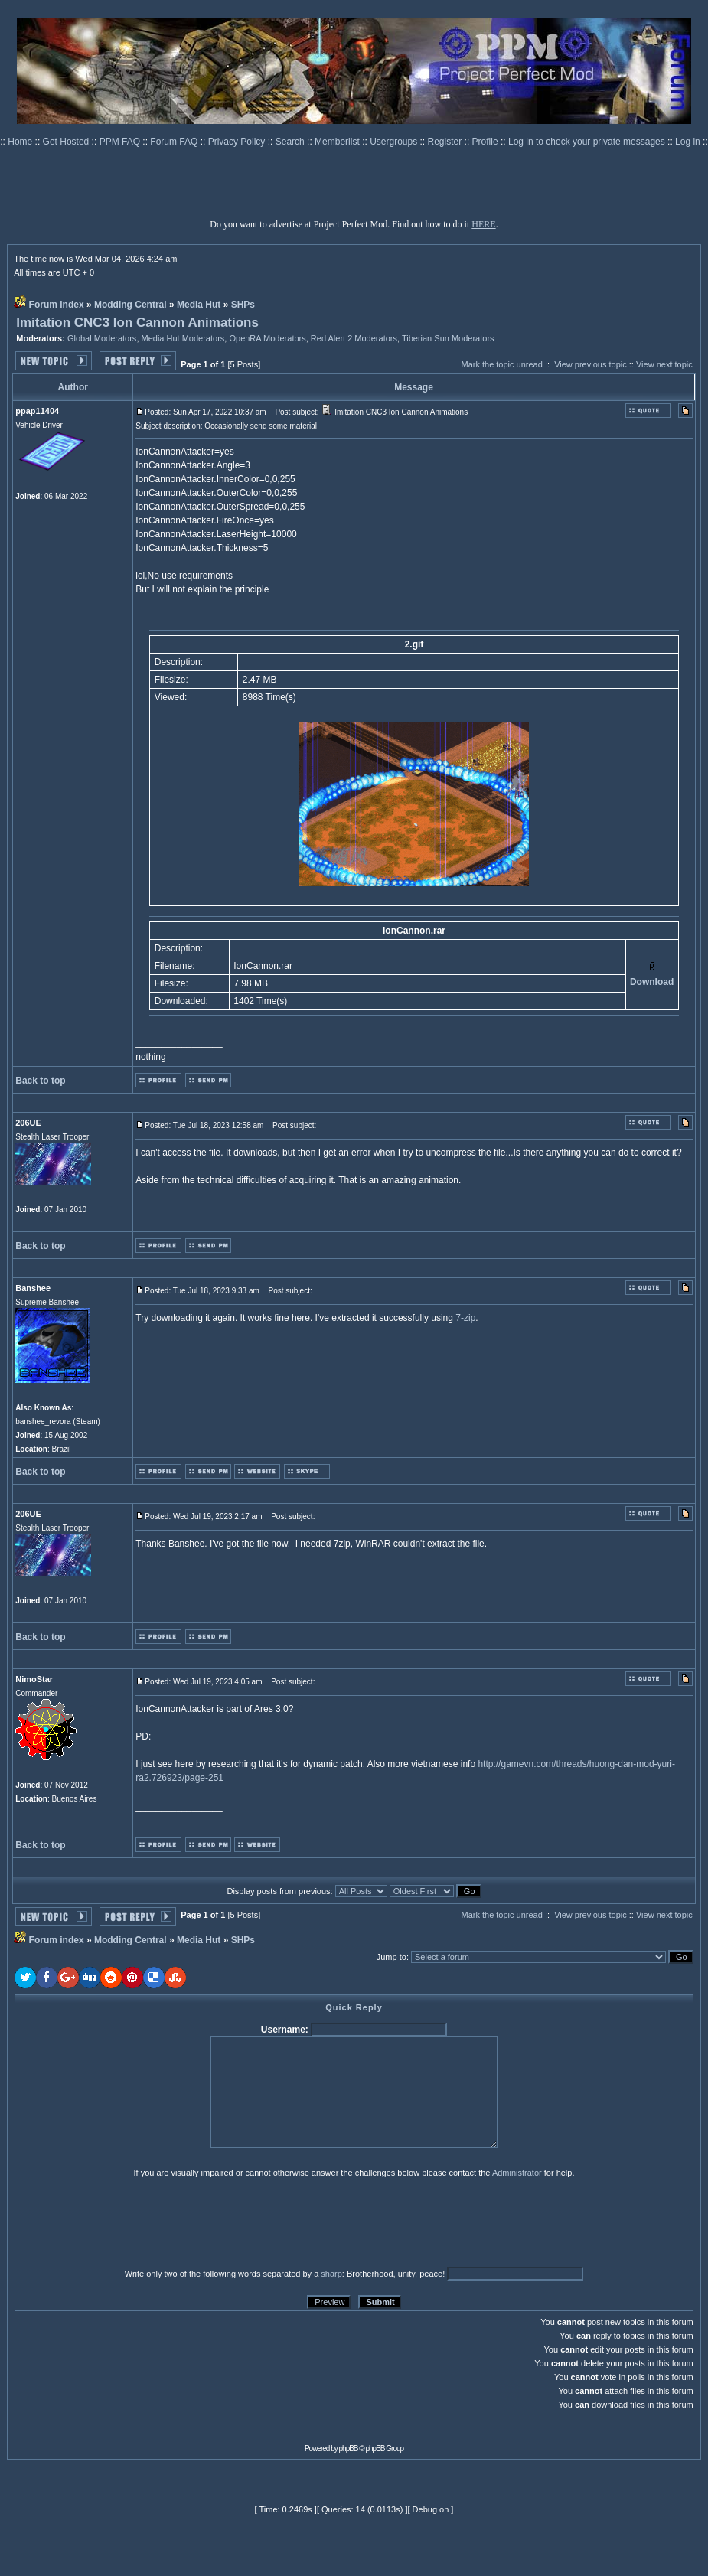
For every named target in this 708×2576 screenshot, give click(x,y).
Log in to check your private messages (587, 141)
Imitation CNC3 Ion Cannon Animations (137, 322)
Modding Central (130, 304)
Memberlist (338, 141)
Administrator (517, 2172)
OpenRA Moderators (267, 338)
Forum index (56, 304)
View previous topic (590, 364)
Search (291, 141)
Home (21, 141)
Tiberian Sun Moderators (448, 338)
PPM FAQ (121, 141)
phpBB (348, 2448)
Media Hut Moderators (183, 338)
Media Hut (198, 304)
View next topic (664, 364)
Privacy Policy (238, 141)
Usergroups (394, 141)
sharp (331, 2273)
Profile (486, 141)
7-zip (465, 1317)
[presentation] (133, 2222)
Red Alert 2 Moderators (354, 338)
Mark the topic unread (501, 364)
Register (446, 141)
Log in (687, 141)
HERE (483, 224)
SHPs (243, 304)
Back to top (40, 1080)
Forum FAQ (175, 141)
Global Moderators (102, 338)
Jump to (391, 1956)
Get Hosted (67, 141)
